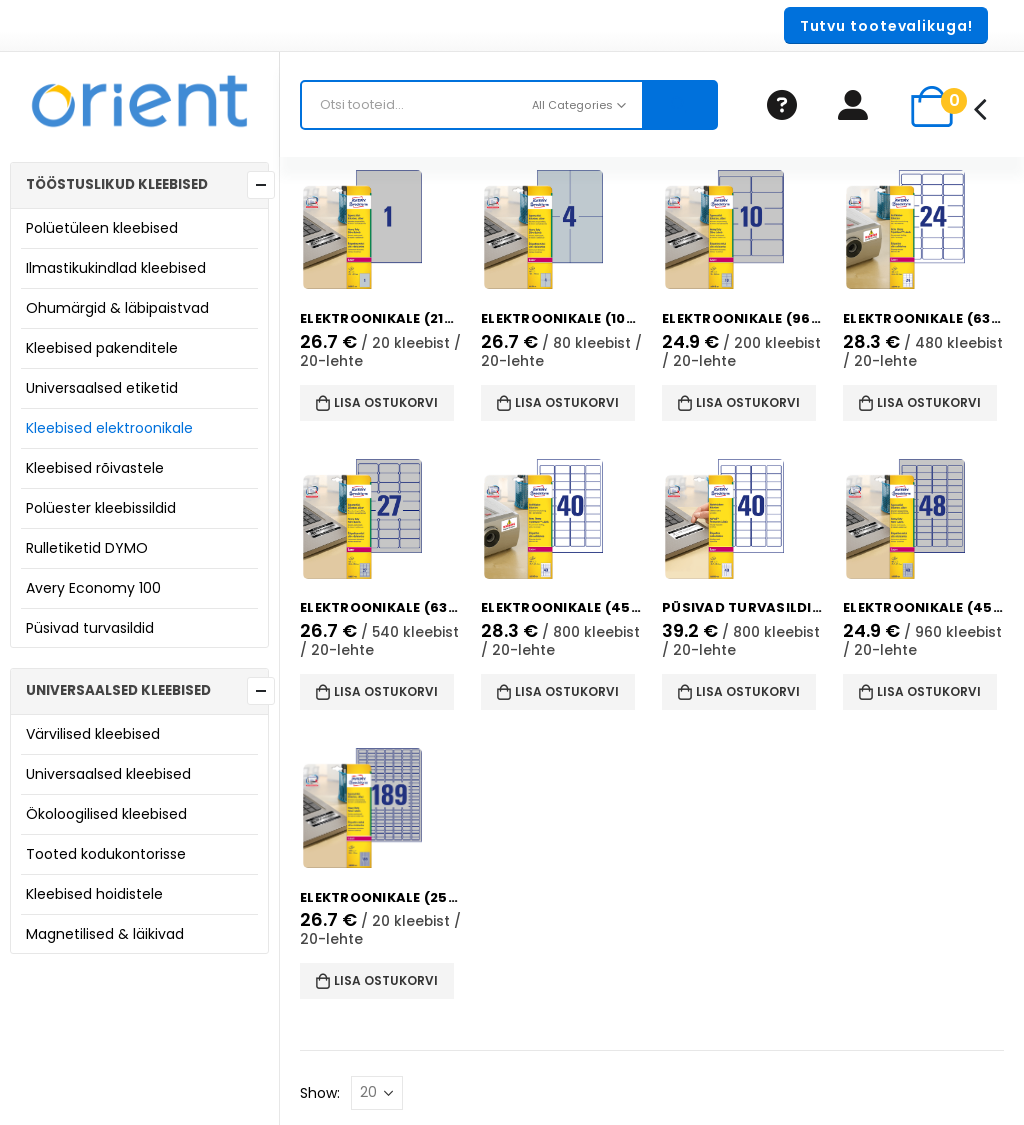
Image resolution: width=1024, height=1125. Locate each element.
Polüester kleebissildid (101, 508)
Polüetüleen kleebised (102, 228)
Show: (320, 1093)
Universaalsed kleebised (108, 774)
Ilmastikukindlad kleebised (116, 268)
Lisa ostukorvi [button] (386, 402)
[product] (380, 230)
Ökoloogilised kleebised (106, 814)
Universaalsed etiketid (102, 388)
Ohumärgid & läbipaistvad (117, 308)
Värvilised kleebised (93, 734)
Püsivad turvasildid (90, 628)
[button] (886, 25)
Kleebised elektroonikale (109, 428)
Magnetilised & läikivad (105, 934)
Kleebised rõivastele (95, 468)
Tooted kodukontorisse (106, 854)
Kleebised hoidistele (94, 894)
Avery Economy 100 (93, 588)
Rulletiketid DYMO (87, 548)
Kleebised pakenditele (102, 348)
